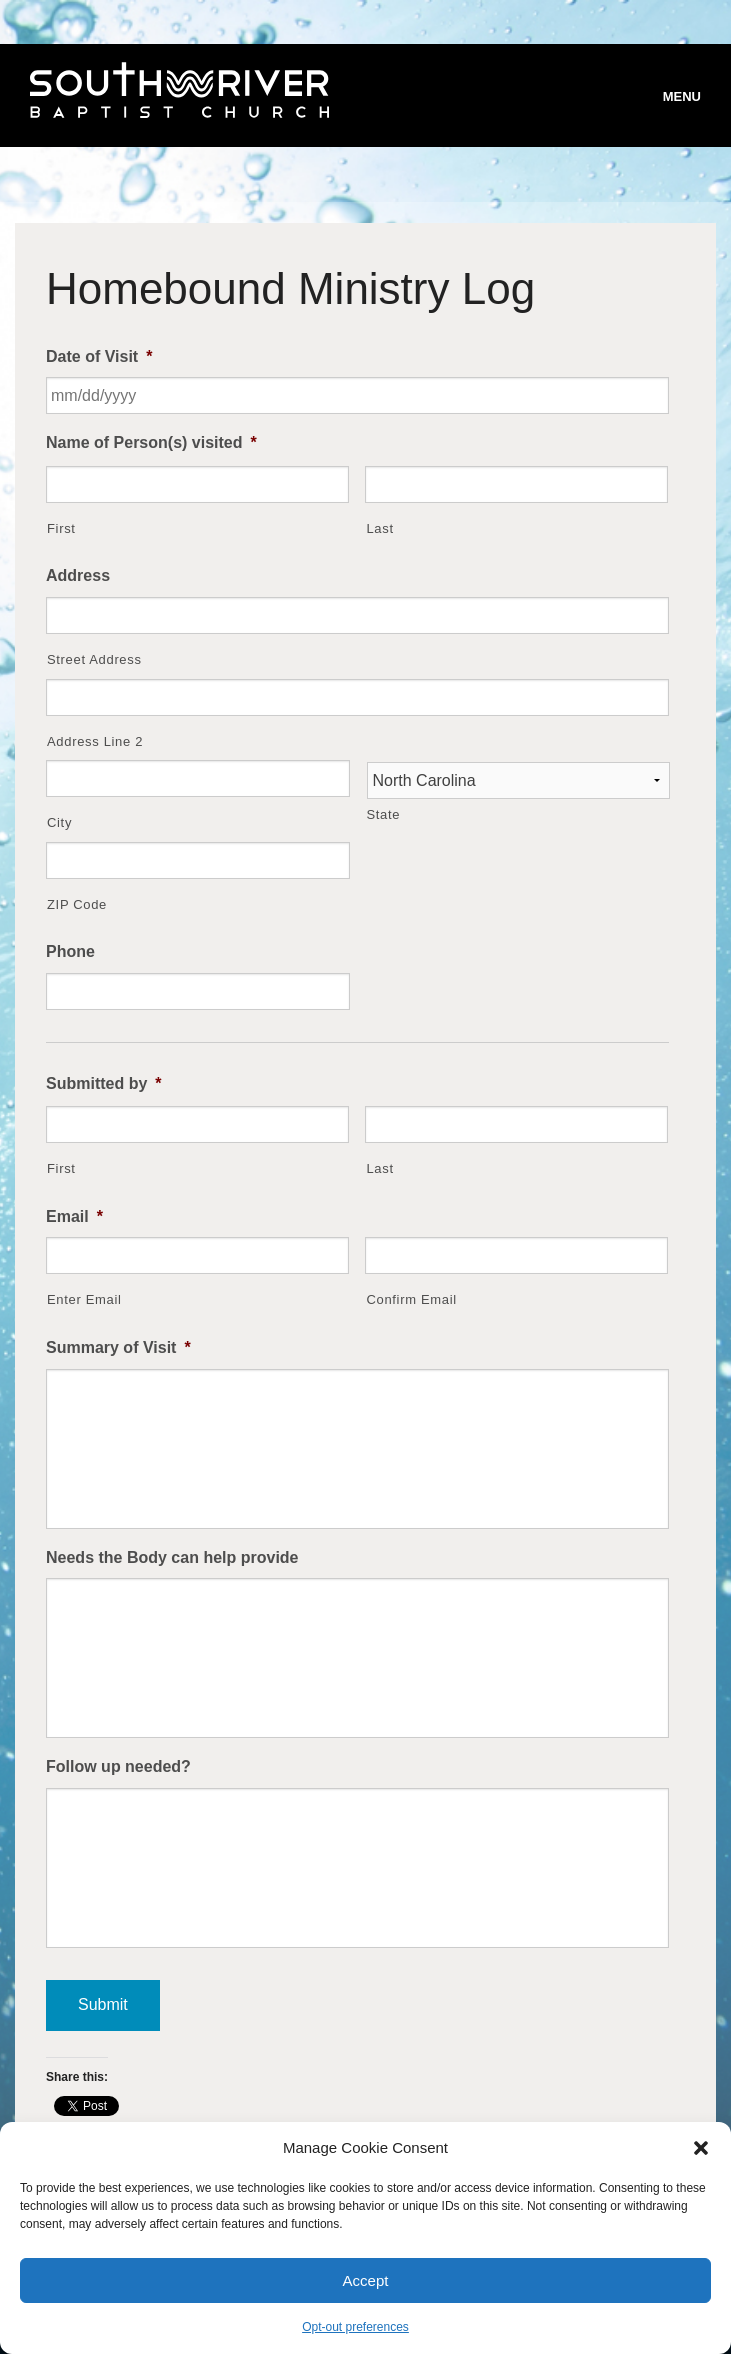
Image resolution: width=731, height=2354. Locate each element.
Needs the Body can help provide (172, 1557)
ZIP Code (77, 904)
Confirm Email (411, 1299)
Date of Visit (99, 356)
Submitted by (104, 1083)
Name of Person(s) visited (151, 442)
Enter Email (84, 1299)
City (59, 822)
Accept (366, 2280)
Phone (70, 951)
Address (78, 575)
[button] (701, 2148)
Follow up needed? (118, 1766)
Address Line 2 (95, 741)
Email (74, 1216)
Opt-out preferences (355, 2327)
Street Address (94, 659)
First (61, 528)
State (384, 814)
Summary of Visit (118, 1347)
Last (379, 528)
